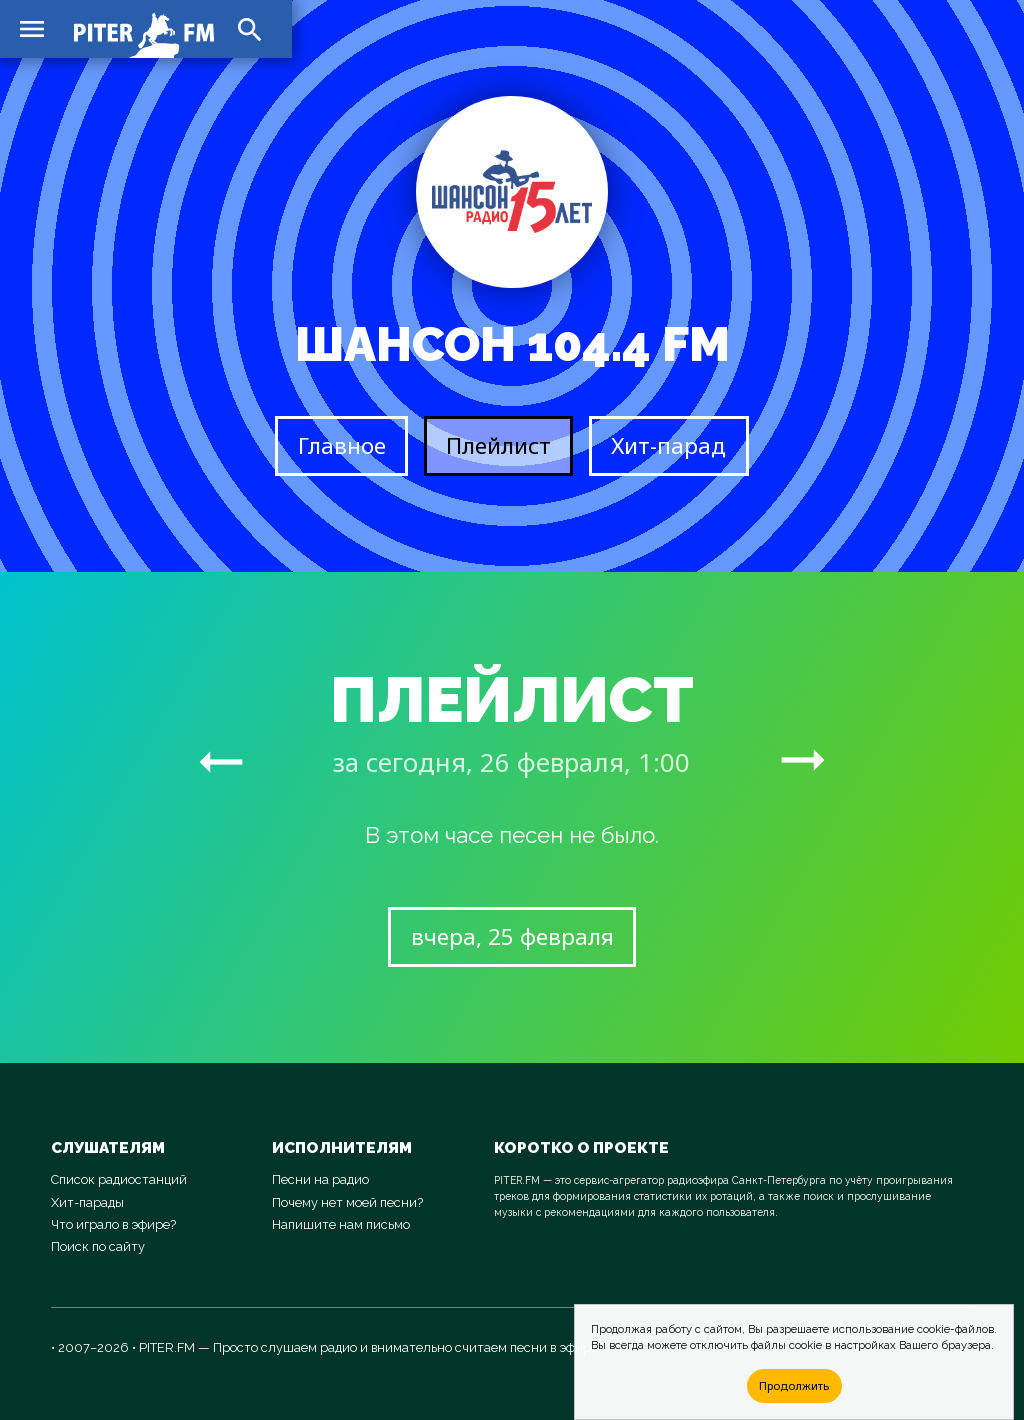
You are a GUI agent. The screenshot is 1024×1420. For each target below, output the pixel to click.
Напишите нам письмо (341, 1224)
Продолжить (794, 1385)
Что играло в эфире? (113, 1224)
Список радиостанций (119, 1179)
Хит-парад (668, 445)
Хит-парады (87, 1202)
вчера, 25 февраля (512, 936)
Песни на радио (320, 1179)
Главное (342, 445)
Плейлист (498, 445)
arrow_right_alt (221, 761)
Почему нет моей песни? (347, 1202)
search (250, 30)
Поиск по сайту (98, 1246)
